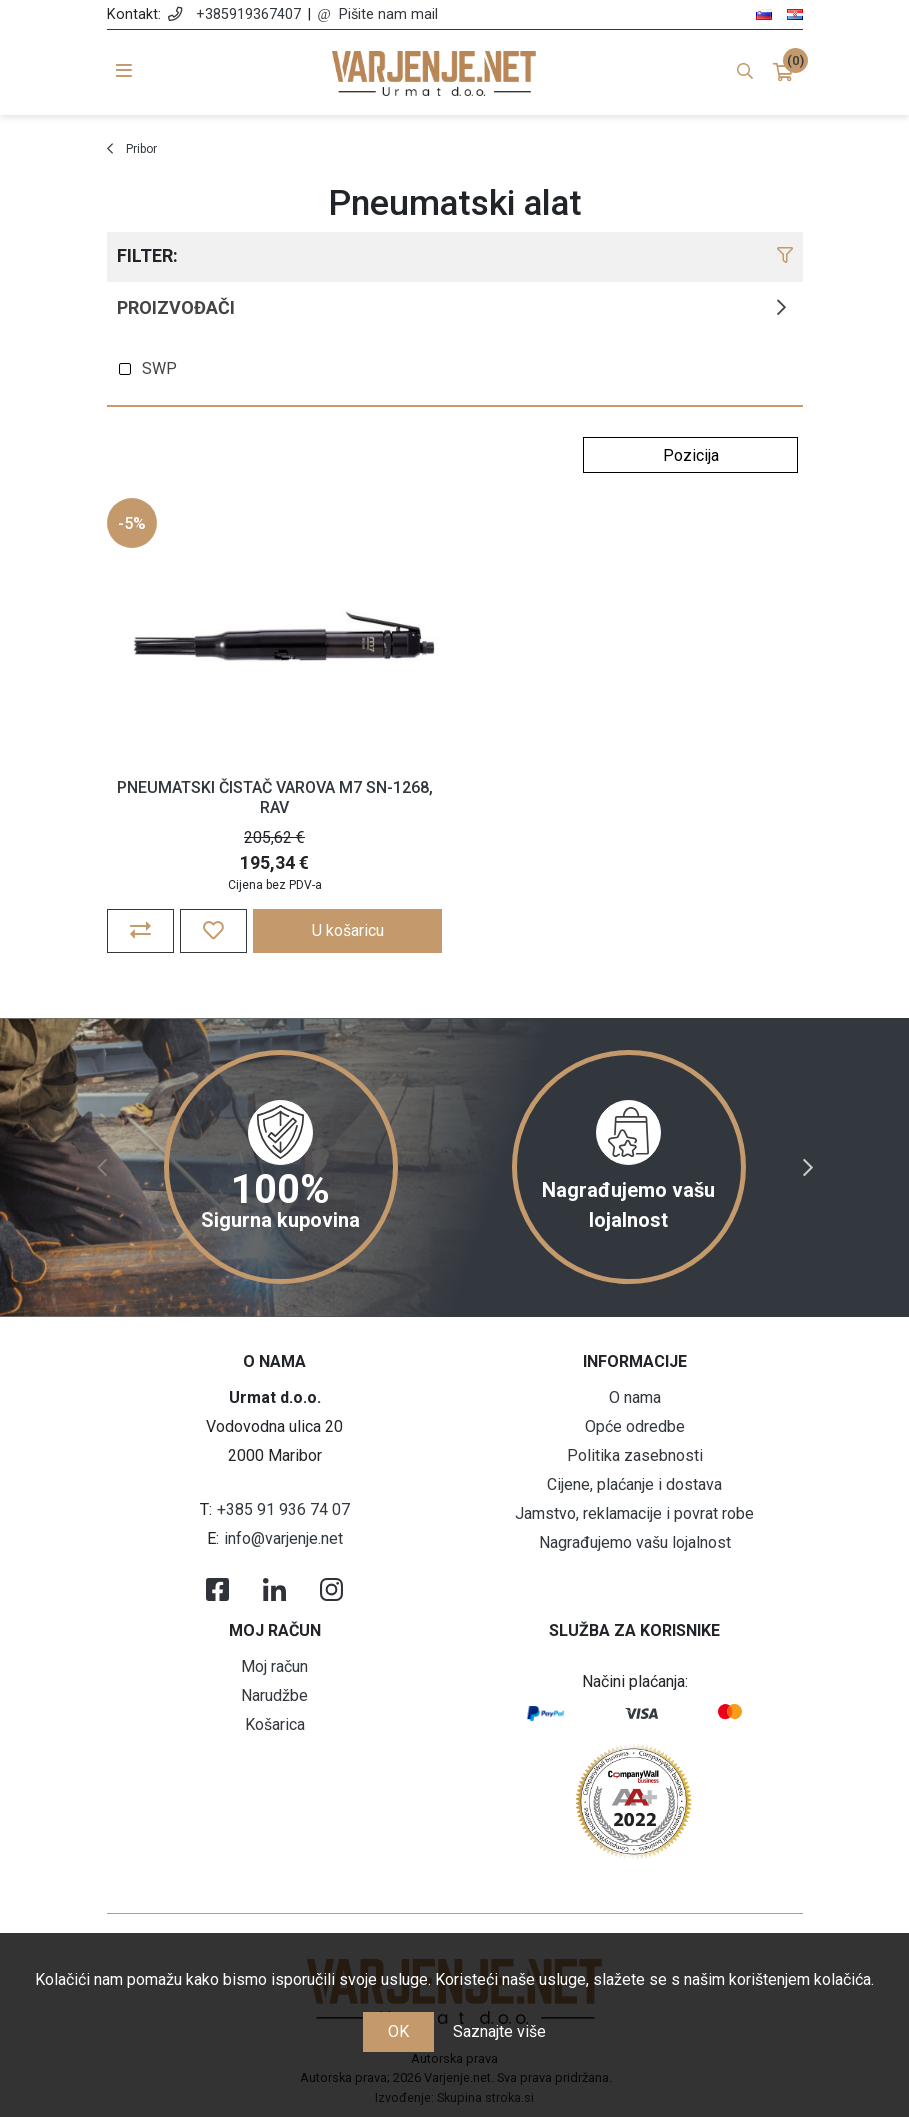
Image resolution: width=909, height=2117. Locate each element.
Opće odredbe (635, 1426)
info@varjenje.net (283, 1538)
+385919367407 (248, 14)
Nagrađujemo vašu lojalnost (635, 1542)
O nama (635, 1397)
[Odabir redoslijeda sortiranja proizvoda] (690, 455)
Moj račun (274, 1666)
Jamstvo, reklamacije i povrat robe (634, 1513)
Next (808, 1168)
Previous (102, 1168)
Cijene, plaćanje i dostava (634, 1484)
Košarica (275, 1724)
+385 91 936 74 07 (283, 1509)
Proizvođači (176, 307)
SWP (159, 368)
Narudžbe (274, 1695)
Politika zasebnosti (635, 1455)
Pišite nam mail (388, 14)
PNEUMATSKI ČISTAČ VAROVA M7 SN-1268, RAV (275, 797)
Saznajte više (499, 2031)
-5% (132, 523)
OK (398, 2031)
